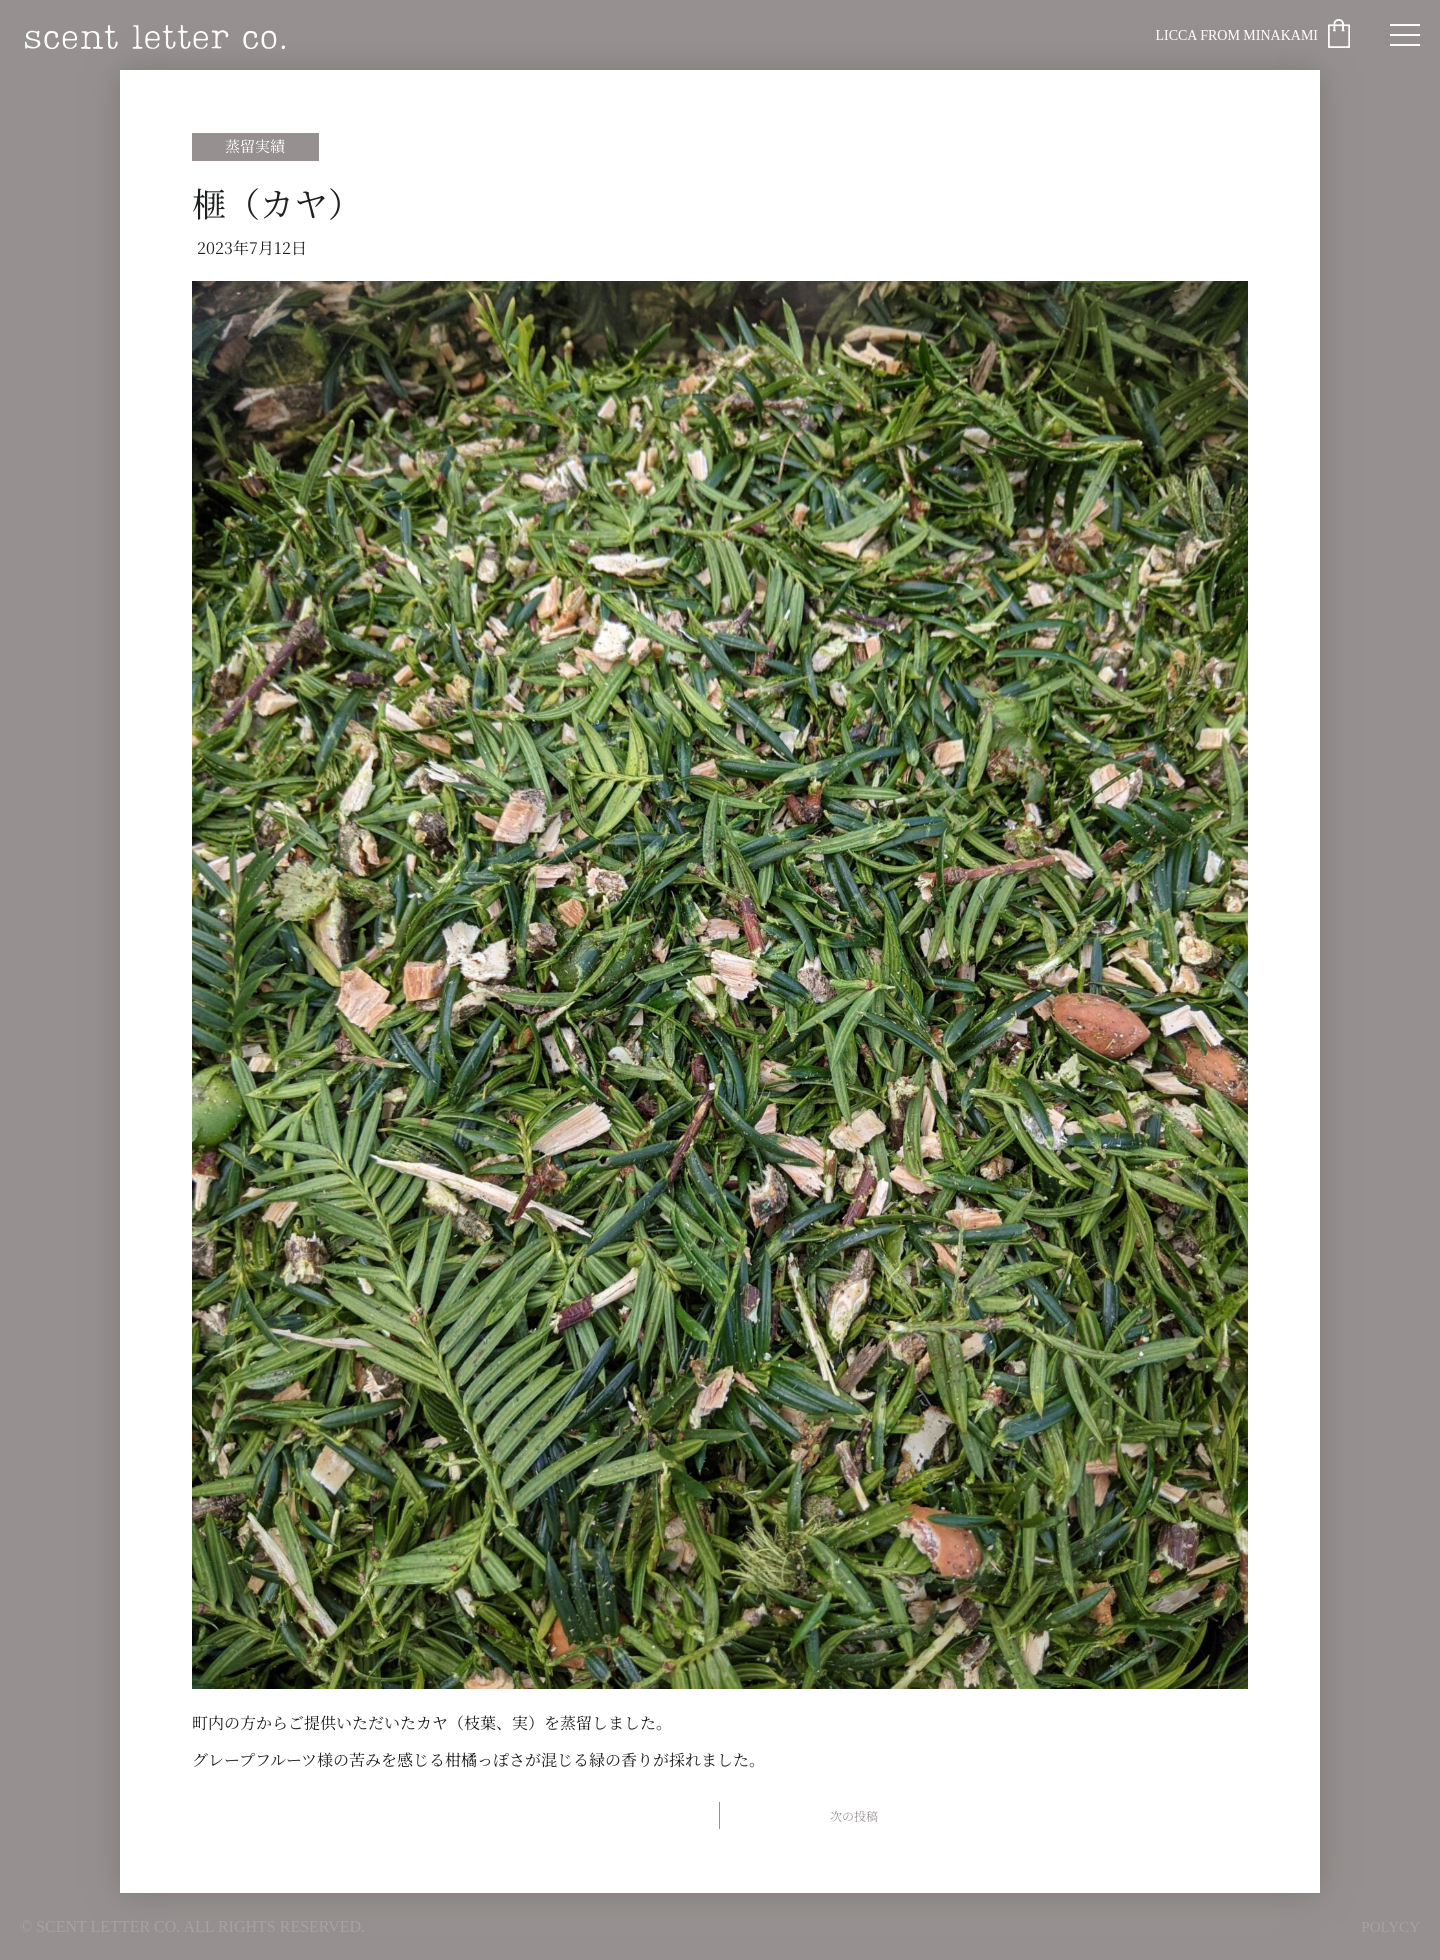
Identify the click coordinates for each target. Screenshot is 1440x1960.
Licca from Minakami (1236, 35)
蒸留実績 (255, 145)
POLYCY (1389, 1926)
